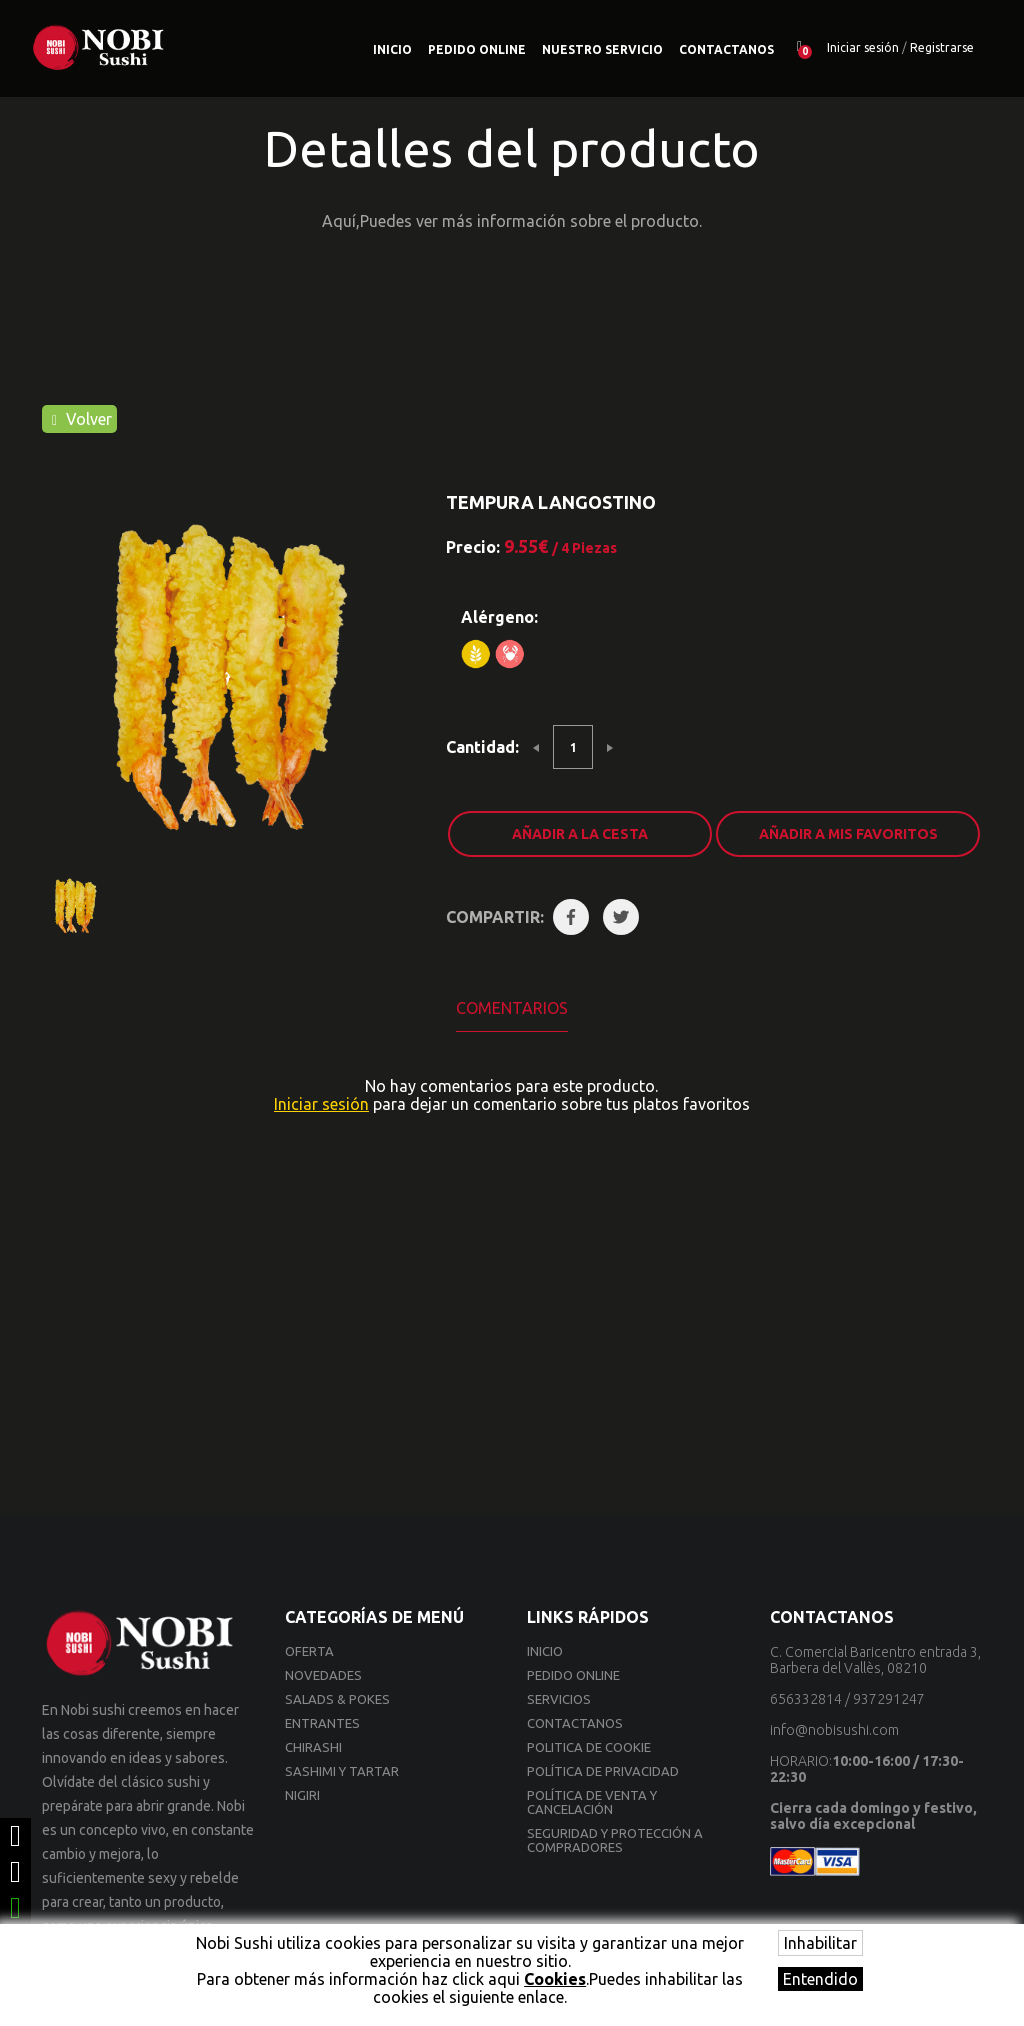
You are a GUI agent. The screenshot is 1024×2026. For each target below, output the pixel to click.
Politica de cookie (589, 1747)
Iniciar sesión (863, 47)
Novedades (323, 1675)
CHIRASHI (313, 1747)
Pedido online (477, 49)
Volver (82, 419)
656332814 (806, 1699)
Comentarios (512, 1008)
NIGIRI (302, 1795)
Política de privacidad (603, 1771)
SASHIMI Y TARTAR (342, 1771)
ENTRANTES (322, 1723)
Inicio (392, 49)
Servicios (559, 1699)
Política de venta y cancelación (592, 1802)
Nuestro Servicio (602, 49)
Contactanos (726, 49)
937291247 (889, 1699)
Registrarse (942, 47)
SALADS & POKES (337, 1699)
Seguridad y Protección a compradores (615, 1840)
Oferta (309, 1651)
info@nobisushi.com (834, 1730)
